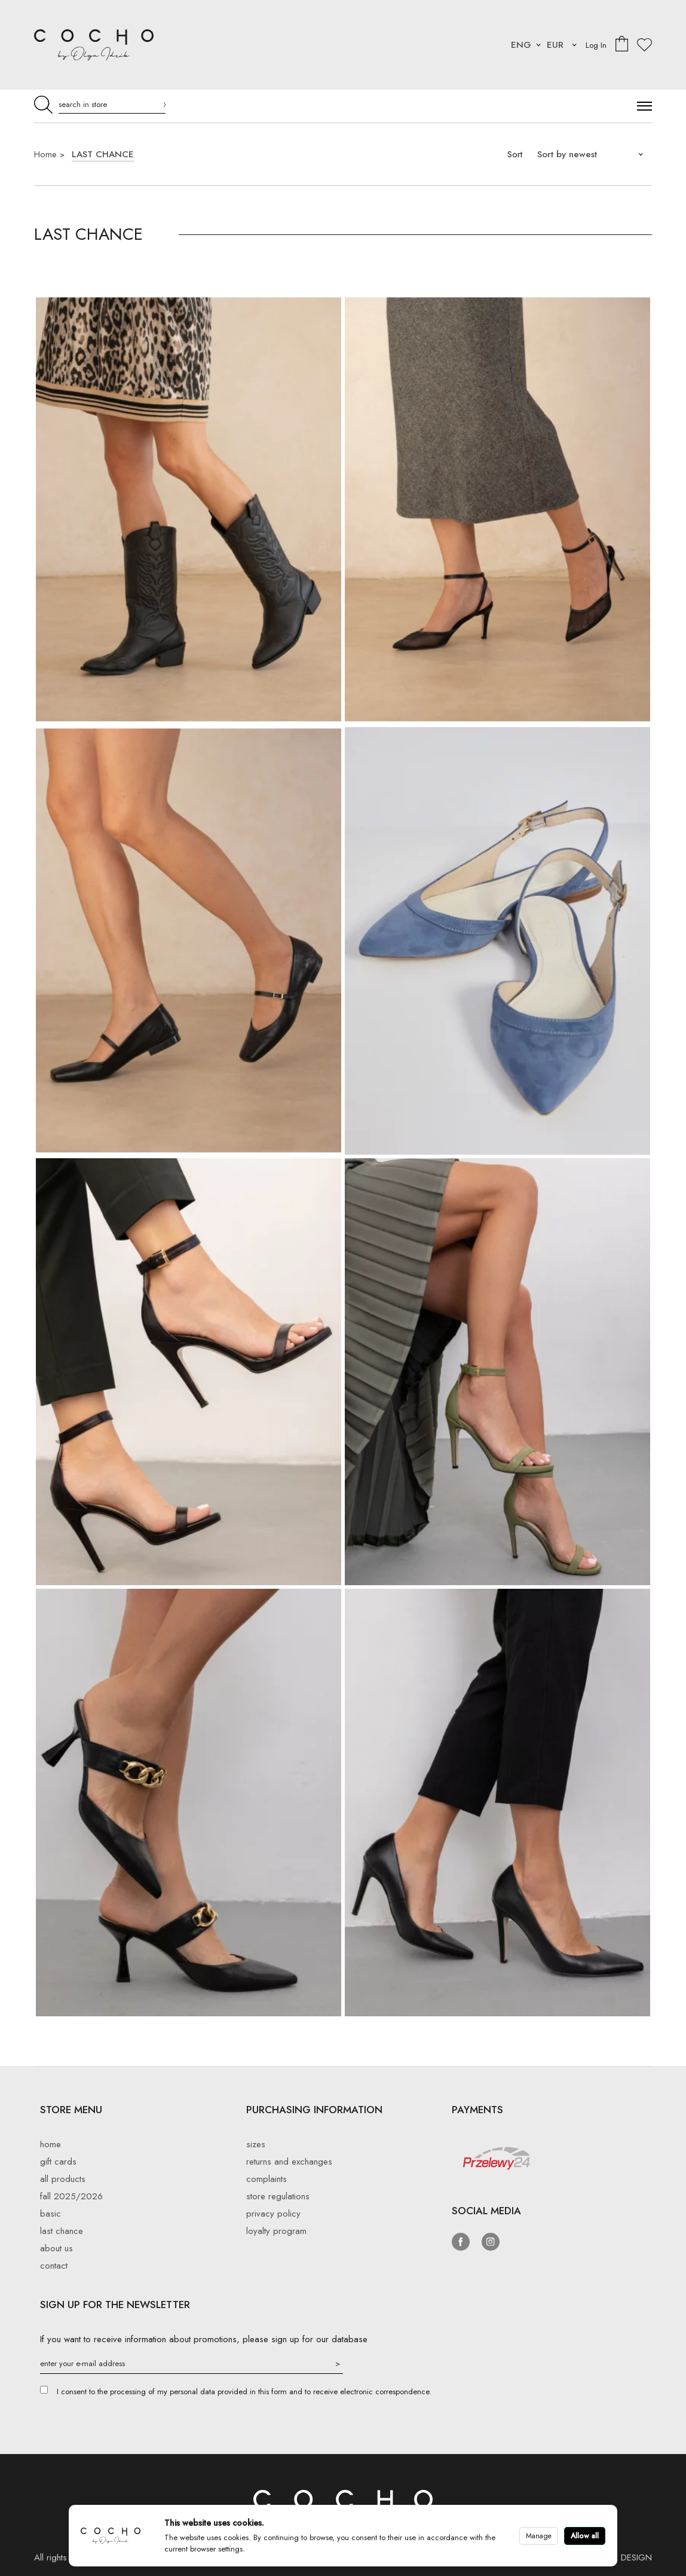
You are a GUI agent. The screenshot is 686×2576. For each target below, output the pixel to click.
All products (62, 2179)
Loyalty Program (276, 2231)
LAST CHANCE (103, 154)
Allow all (585, 2536)
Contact (54, 2265)
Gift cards (58, 2161)
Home (45, 154)
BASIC (50, 2213)
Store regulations (278, 2196)
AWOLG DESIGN (619, 2557)
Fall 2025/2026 (71, 2196)
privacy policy (273, 2213)
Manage (539, 2536)
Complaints (266, 2179)
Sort (514, 154)
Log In (596, 45)
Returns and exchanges (289, 2161)
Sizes (255, 2144)
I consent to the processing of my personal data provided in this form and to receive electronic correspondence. (244, 2391)
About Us (56, 2248)
